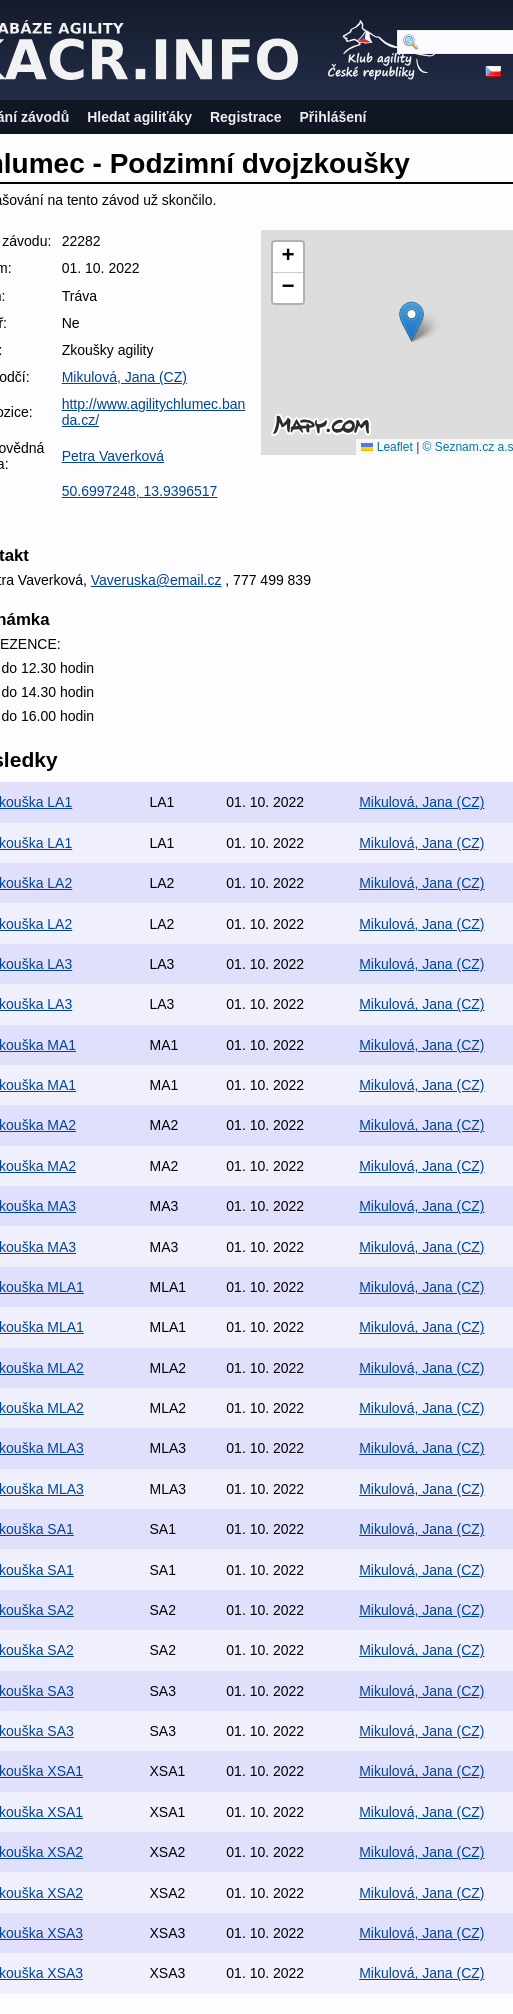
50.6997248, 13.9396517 (140, 491)
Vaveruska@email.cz (156, 580)
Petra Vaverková (113, 456)
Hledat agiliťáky (139, 117)
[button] (411, 321)
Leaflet (386, 447)
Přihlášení (333, 117)
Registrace (246, 117)
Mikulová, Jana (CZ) (124, 377)
